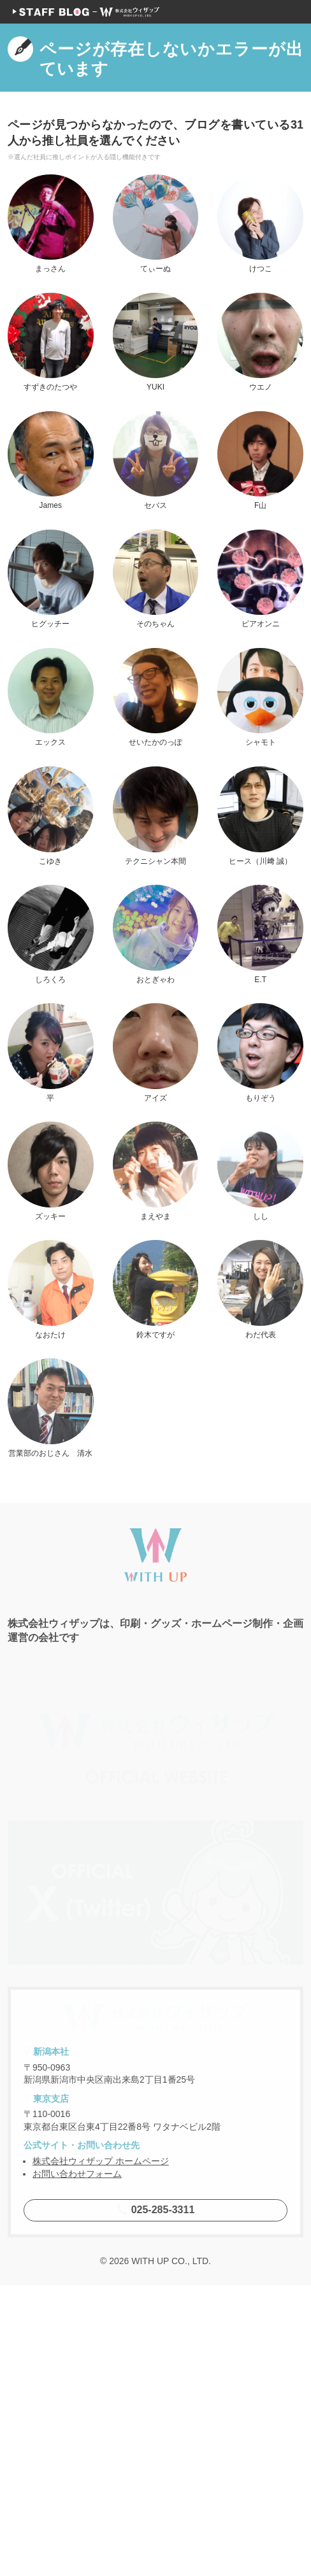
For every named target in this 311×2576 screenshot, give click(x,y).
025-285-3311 (156, 2501)
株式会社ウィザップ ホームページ (101, 2452)
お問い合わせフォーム (77, 2465)
